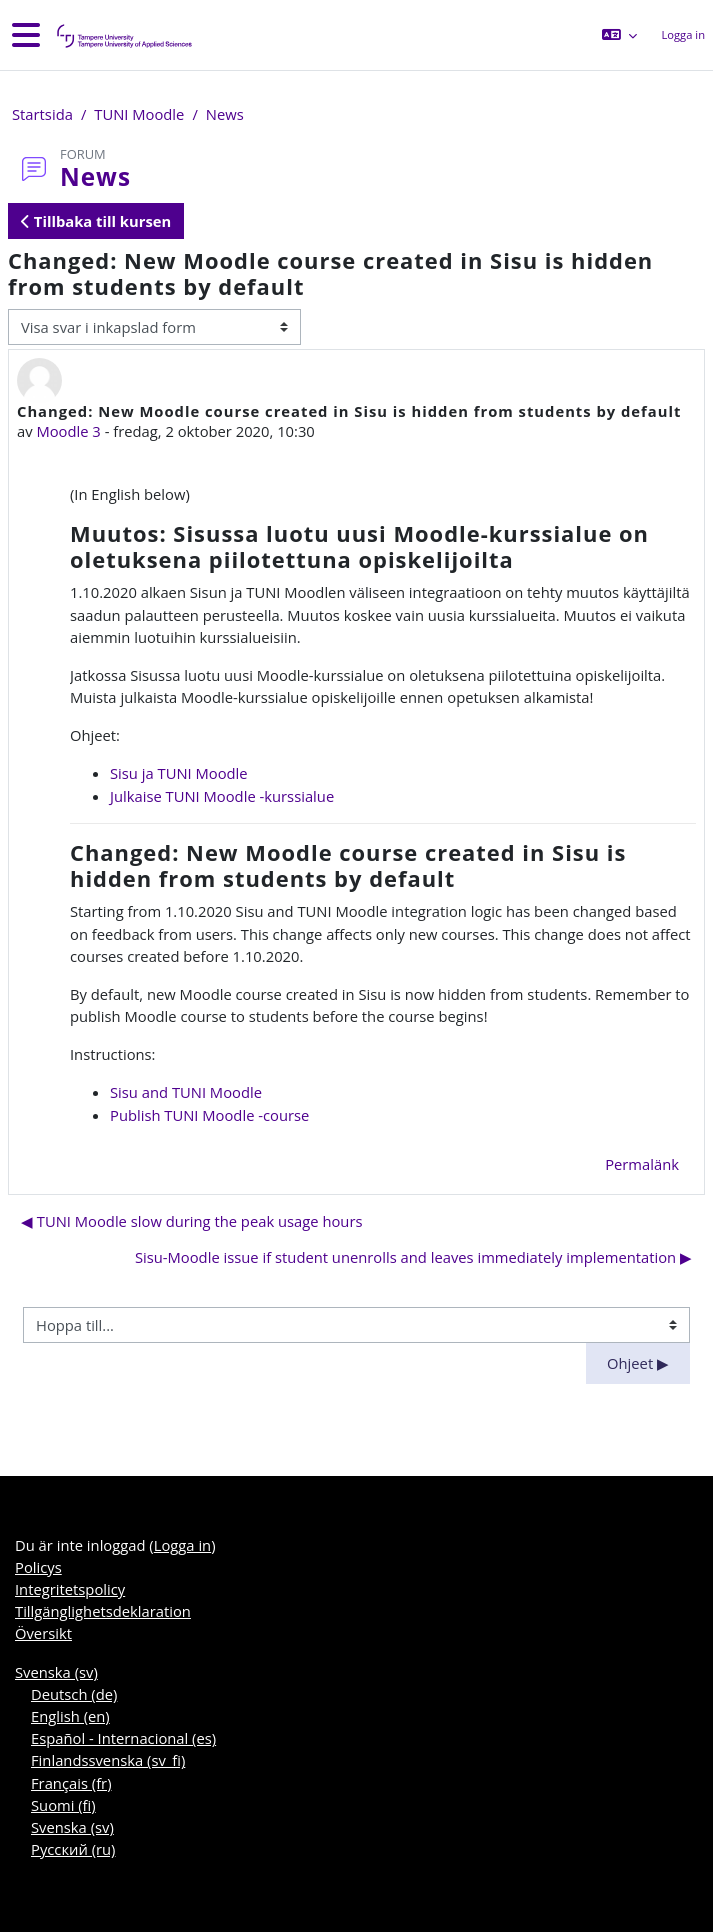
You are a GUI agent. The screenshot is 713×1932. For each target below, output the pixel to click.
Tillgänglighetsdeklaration (103, 1611)
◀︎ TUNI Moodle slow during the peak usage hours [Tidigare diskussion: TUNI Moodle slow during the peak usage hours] (192, 1221)
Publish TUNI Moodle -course (209, 1115)
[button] (619, 35)
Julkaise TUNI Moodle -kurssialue (222, 796)
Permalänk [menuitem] (642, 1164)
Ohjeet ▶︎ (638, 1363)
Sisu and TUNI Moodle (186, 1092)
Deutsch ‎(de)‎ (74, 1694)
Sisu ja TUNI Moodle (179, 773)
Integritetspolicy (70, 1589)
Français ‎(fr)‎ (71, 1783)
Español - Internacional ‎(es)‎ (123, 1738)
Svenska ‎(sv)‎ (56, 1672)
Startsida (42, 114)
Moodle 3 (68, 431)
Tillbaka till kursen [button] (96, 221)
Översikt (43, 1633)
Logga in (683, 34)
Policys (38, 1567)
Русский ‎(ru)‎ (73, 1849)
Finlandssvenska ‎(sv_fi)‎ (108, 1760)
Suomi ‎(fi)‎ (63, 1805)
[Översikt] (123, 35)
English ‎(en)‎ (70, 1716)
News (225, 114)
